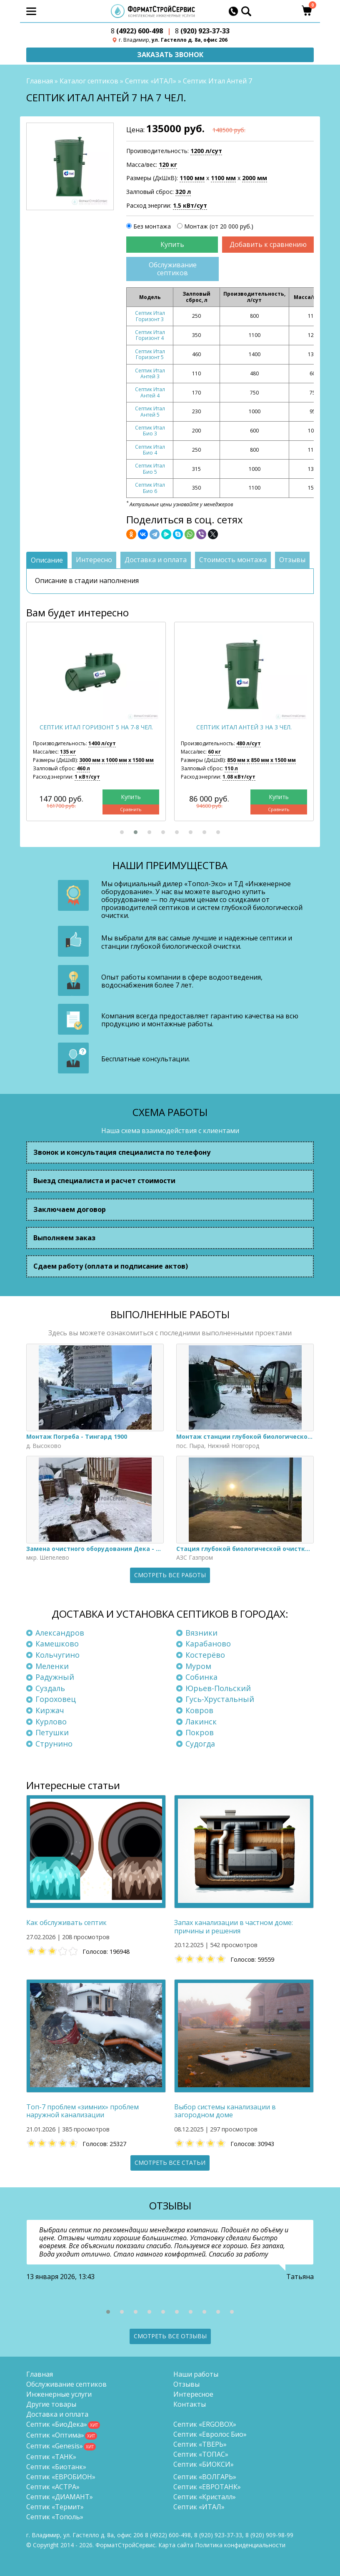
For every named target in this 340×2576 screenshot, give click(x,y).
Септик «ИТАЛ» (150, 80)
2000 (254, 178)
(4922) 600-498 (137, 31)
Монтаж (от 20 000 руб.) (218, 226)
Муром (198, 1666)
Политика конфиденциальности (240, 2545)
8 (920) (269, 2535)
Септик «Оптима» (55, 2435)
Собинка (201, 1677)
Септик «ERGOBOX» (204, 2424)
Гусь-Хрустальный (219, 1699)
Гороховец (55, 1699)
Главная (39, 80)
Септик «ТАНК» (51, 2456)
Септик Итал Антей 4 (150, 392)
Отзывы (186, 2384)
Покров (199, 1732)
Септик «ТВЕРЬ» (200, 2444)
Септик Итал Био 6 (150, 487)
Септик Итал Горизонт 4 (150, 335)
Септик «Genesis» (54, 2445)
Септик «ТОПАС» (200, 2454)
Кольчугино (57, 1655)
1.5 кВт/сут (190, 205)
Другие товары (51, 2404)
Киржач (49, 1710)
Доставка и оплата (57, 2414)
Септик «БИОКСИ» (203, 2464)
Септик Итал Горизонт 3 (150, 315)
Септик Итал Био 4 (150, 449)
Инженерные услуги (59, 2394)
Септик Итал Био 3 (150, 430)
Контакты (189, 2404)
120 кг (168, 164)
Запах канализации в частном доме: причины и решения (233, 1927)
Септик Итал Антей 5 (150, 411)
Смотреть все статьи (170, 2162)
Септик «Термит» (55, 2506)
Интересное (193, 2394)
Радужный (54, 1677)
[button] (122, 832)
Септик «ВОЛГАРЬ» (204, 2476)
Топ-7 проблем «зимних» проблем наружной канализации (82, 2111)
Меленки (52, 1666)
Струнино (53, 1744)
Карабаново (208, 1644)
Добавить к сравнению (268, 244)
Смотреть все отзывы (170, 2336)
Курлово (51, 1721)
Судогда (200, 1744)
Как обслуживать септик (66, 1923)
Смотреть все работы (170, 1575)
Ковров (199, 1710)
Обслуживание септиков (173, 268)
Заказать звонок (170, 54)
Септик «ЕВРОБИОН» (60, 2476)
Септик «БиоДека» (56, 2424)
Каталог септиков (89, 80)
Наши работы (195, 2374)
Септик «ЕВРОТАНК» (207, 2486)
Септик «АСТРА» (53, 2486)
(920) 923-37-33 (202, 31)
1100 (192, 178)
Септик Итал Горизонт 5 (150, 354)
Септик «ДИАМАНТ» (59, 2496)
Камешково (57, 1644)
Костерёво (205, 1655)
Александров (59, 1633)
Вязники (201, 1633)
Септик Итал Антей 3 (150, 373)
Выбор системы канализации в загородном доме (225, 2111)
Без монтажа (152, 226)
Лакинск (201, 1721)
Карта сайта (175, 2545)
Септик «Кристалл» (204, 2496)
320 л (183, 192)
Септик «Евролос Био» (210, 2434)
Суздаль (50, 1688)
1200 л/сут (206, 151)
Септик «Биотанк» (56, 2466)
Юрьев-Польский (218, 1688)
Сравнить (129, 809)
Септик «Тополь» (54, 2516)
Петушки (52, 1732)
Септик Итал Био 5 (150, 468)
